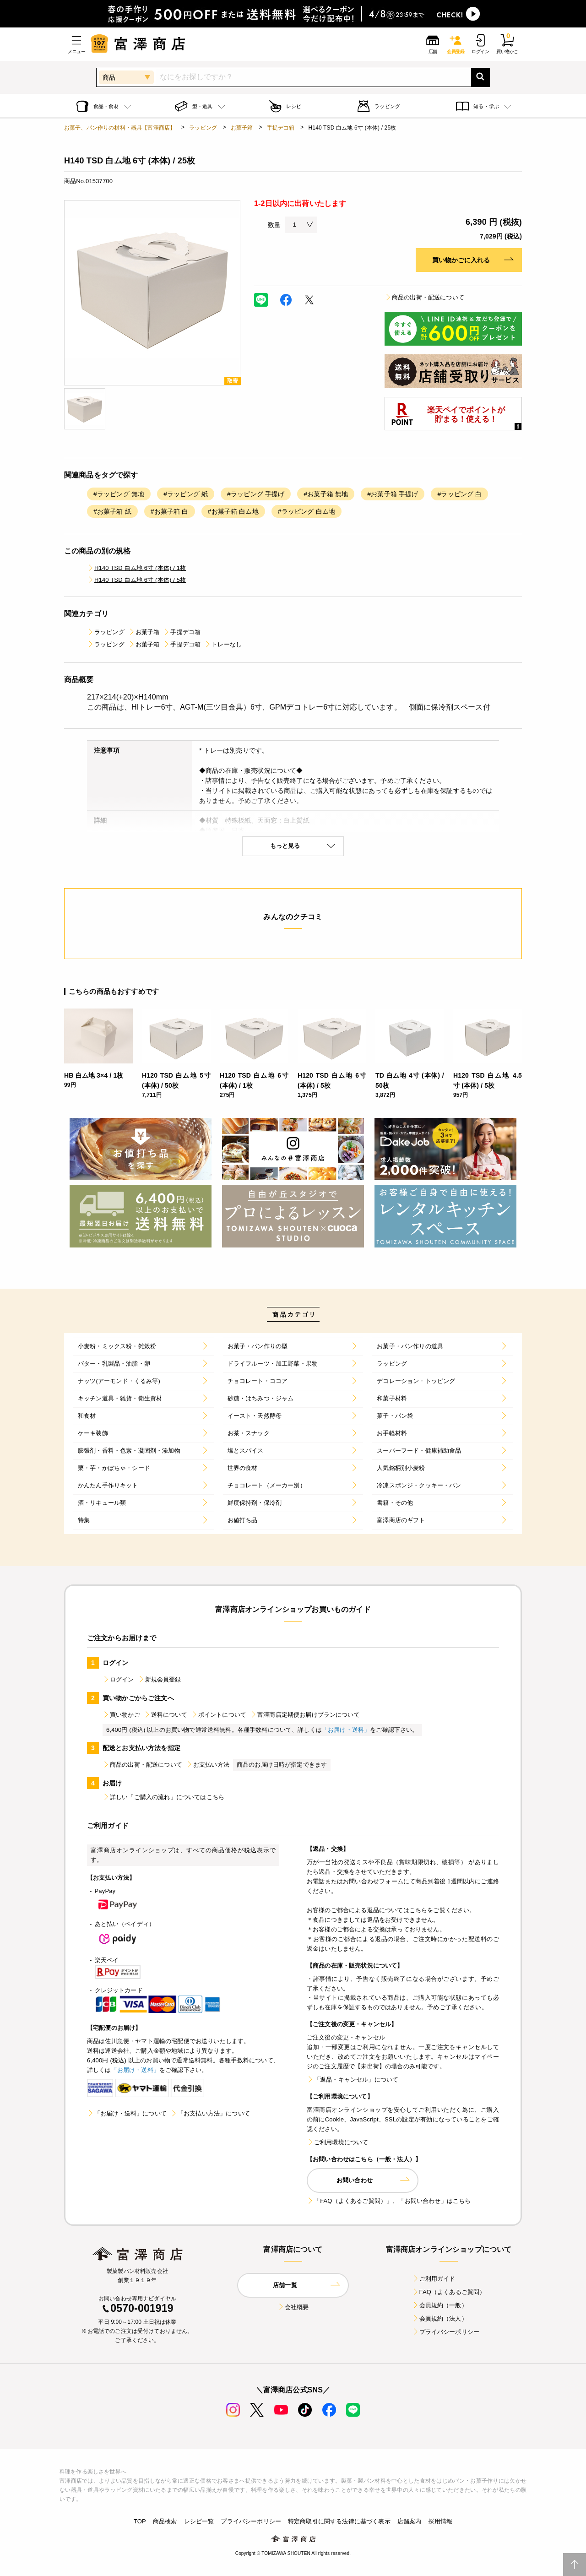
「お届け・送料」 (346, 1729)
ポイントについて (218, 1714)
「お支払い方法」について (210, 2113)
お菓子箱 (242, 128)
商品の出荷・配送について (424, 297)
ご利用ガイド (434, 2278)
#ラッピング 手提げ (255, 494)
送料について (165, 1714)
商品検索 (165, 2521)
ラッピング (203, 128)
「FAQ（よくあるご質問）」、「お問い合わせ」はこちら (389, 2200)
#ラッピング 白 (459, 494)
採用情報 (440, 2521)
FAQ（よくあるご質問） (449, 2292)
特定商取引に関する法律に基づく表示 (339, 2521)
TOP (140, 2521)
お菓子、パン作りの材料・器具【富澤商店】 (119, 128)
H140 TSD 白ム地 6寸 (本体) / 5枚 (136, 579)
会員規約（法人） (439, 2318)
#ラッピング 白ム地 (306, 511)
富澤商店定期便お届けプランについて (305, 1714)
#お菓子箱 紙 (112, 511)
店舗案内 (409, 2521)
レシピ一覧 (199, 2521)
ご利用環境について (337, 2142)
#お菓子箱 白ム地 (233, 511)
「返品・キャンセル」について (352, 2079)
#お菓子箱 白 (170, 511)
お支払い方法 (207, 1764)
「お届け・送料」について (127, 2113)
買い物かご (121, 1714)
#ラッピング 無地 (118, 494)
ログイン (118, 1679)
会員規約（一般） (439, 2305)
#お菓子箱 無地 (326, 494)
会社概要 (293, 2307)
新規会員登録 (159, 1679)
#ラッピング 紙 (185, 494)
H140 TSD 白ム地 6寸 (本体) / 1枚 (136, 567)
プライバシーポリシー (446, 2331)
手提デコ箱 (281, 128)
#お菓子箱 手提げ (392, 494)
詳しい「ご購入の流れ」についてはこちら (163, 1797)
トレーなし (223, 644)
